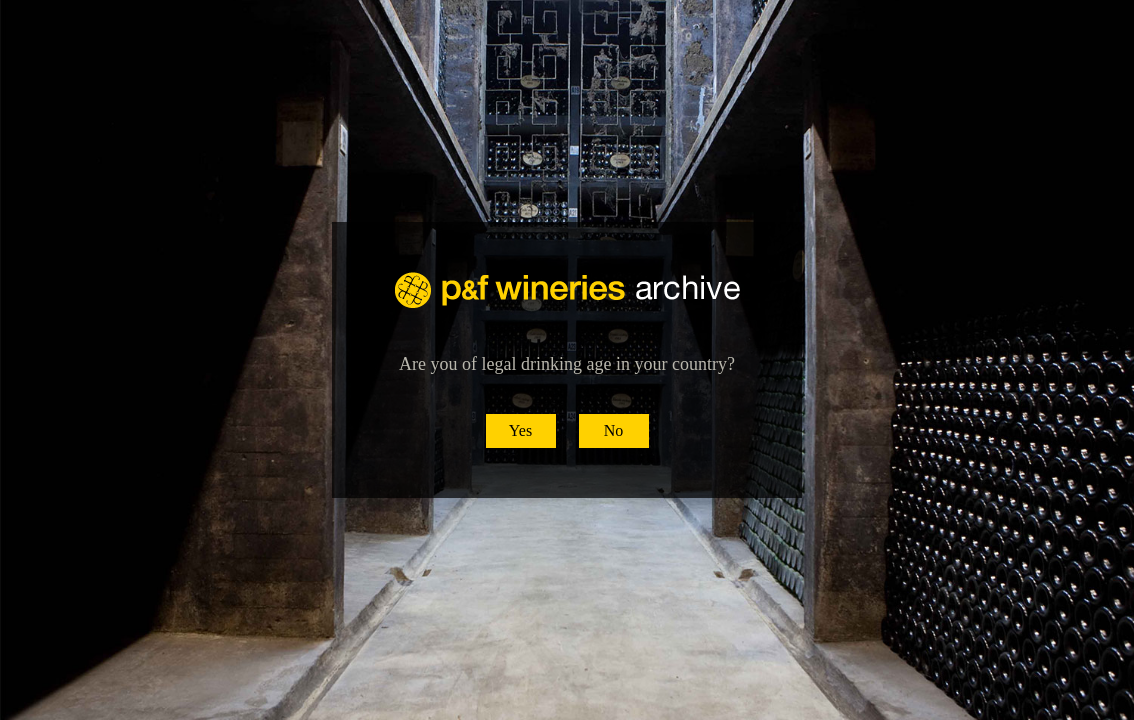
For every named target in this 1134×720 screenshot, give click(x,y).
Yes (520, 430)
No (614, 430)
